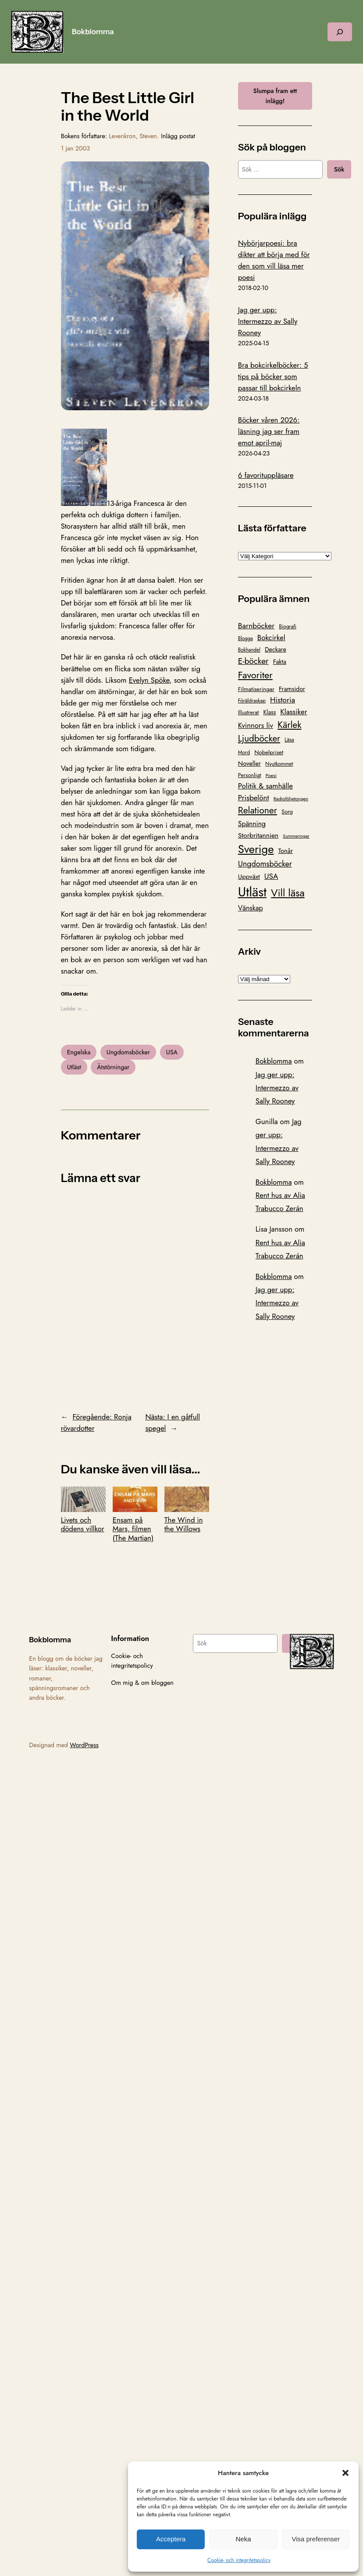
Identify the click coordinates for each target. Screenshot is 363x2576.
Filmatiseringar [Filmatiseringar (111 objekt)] (256, 689)
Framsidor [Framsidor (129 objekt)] (292, 688)
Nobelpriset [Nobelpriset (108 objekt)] (268, 752)
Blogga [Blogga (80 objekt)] (245, 638)
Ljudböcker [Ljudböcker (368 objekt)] (259, 738)
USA (172, 1052)
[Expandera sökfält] (339, 31)
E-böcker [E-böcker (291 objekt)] (253, 661)
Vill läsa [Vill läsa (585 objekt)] (288, 892)
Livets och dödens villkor (83, 1510)
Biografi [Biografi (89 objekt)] (287, 627)
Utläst (74, 1067)
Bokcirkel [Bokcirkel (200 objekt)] (271, 637)
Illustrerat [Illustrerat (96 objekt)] (248, 713)
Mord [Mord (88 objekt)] (244, 752)
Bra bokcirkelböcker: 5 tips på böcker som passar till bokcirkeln (273, 376)
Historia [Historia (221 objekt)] (282, 700)
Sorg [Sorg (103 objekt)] (287, 811)
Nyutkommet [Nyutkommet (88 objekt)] (279, 764)
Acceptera (171, 2539)
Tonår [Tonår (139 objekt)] (285, 851)
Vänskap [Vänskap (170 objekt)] (250, 908)
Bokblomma (93, 31)
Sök (339, 169)
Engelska (78, 1052)
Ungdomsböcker (128, 1052)
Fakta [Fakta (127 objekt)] (279, 661)
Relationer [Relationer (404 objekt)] (257, 810)
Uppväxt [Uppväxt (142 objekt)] (249, 876)
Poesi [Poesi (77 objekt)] (271, 775)
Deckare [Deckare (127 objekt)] (275, 649)
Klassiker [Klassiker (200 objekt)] (293, 711)
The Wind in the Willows (186, 1510)
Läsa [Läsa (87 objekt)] (289, 739)
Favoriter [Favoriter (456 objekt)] (255, 675)
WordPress (84, 1745)
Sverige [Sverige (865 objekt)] (256, 849)
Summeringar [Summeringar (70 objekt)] (296, 836)
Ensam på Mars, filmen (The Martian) (135, 1514)
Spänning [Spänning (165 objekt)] (252, 824)
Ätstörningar (113, 1067)
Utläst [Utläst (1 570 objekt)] (252, 892)
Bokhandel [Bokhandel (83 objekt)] (249, 649)
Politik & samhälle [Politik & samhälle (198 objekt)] (265, 786)
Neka (243, 2539)
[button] (345, 2473)
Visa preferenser (316, 2539)
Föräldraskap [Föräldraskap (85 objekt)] (252, 700)
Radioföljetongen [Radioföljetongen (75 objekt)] (291, 798)
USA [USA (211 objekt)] (271, 876)
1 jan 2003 (75, 148)
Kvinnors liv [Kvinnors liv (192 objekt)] (255, 725)
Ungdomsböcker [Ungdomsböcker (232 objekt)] (265, 864)
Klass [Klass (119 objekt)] (269, 712)
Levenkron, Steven (133, 136)
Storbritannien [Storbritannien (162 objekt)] (258, 835)
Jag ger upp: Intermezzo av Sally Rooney (268, 321)
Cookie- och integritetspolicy (238, 2560)
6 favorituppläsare (266, 475)
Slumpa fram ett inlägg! (275, 95)
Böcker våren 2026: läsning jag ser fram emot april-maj (269, 431)
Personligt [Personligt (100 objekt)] (249, 775)
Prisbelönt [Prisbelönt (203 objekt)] (253, 797)
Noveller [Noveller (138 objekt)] (249, 763)
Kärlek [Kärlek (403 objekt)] (290, 724)
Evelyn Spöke (149, 680)
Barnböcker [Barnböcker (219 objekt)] (256, 625)
